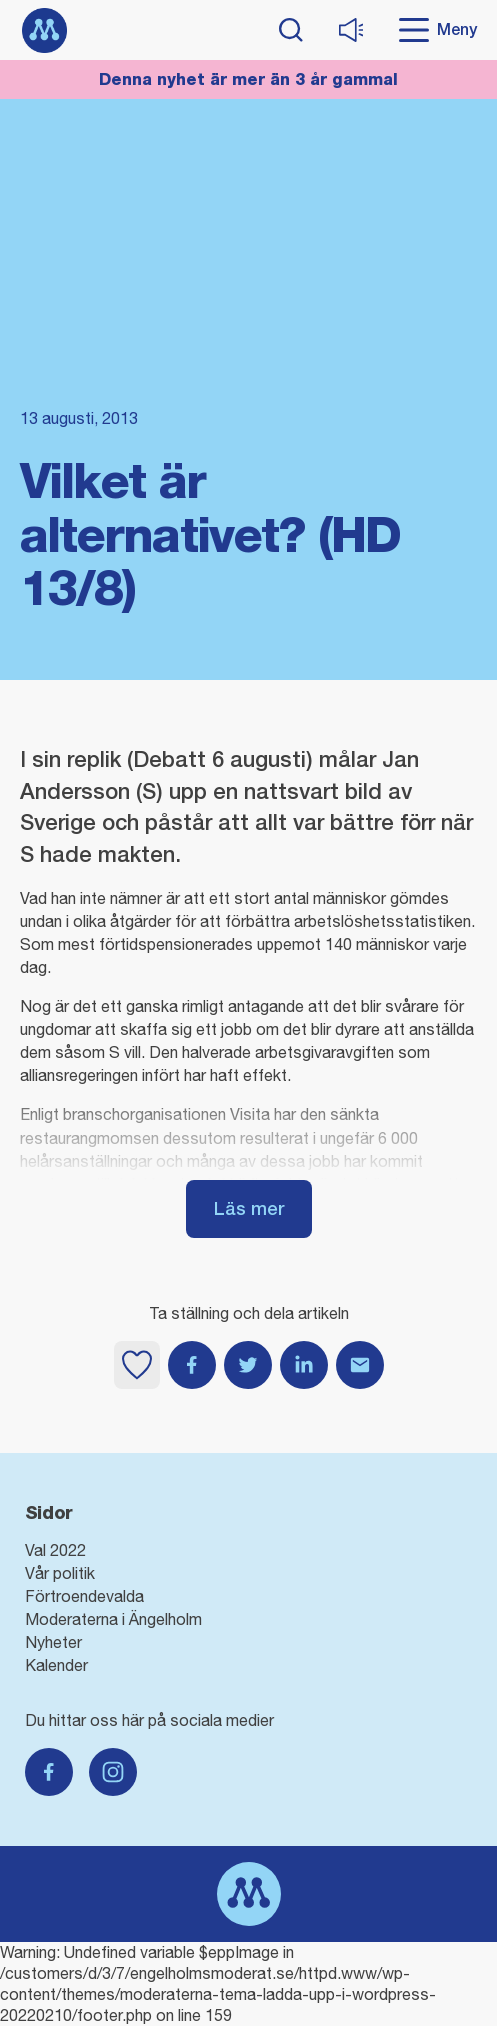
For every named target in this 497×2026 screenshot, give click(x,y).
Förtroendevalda (84, 1596)
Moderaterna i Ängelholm (113, 1619)
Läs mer (249, 1208)
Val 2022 (55, 1550)
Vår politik (60, 1573)
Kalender (56, 1665)
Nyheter (53, 1642)
